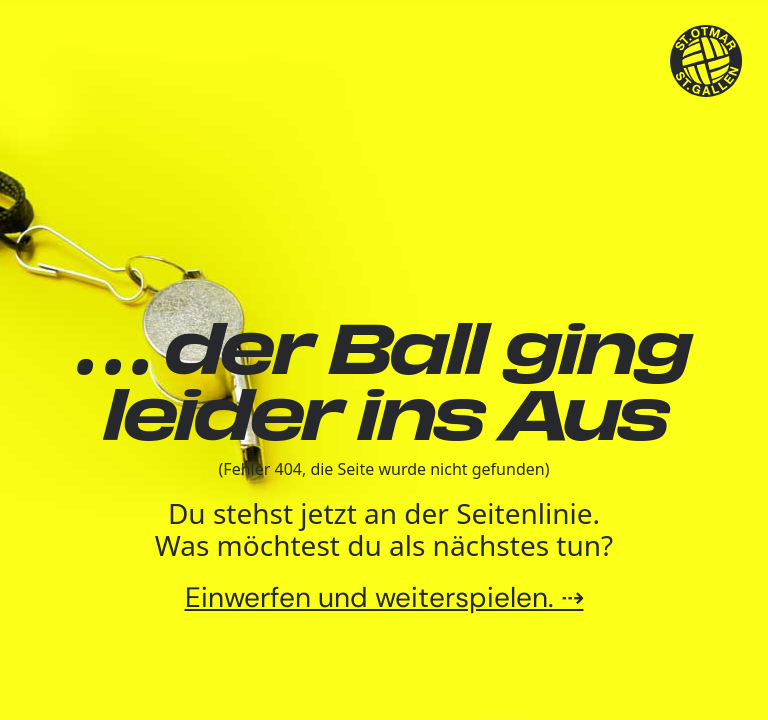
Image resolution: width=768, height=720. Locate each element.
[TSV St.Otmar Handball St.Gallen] (706, 61)
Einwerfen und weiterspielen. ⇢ (384, 597)
